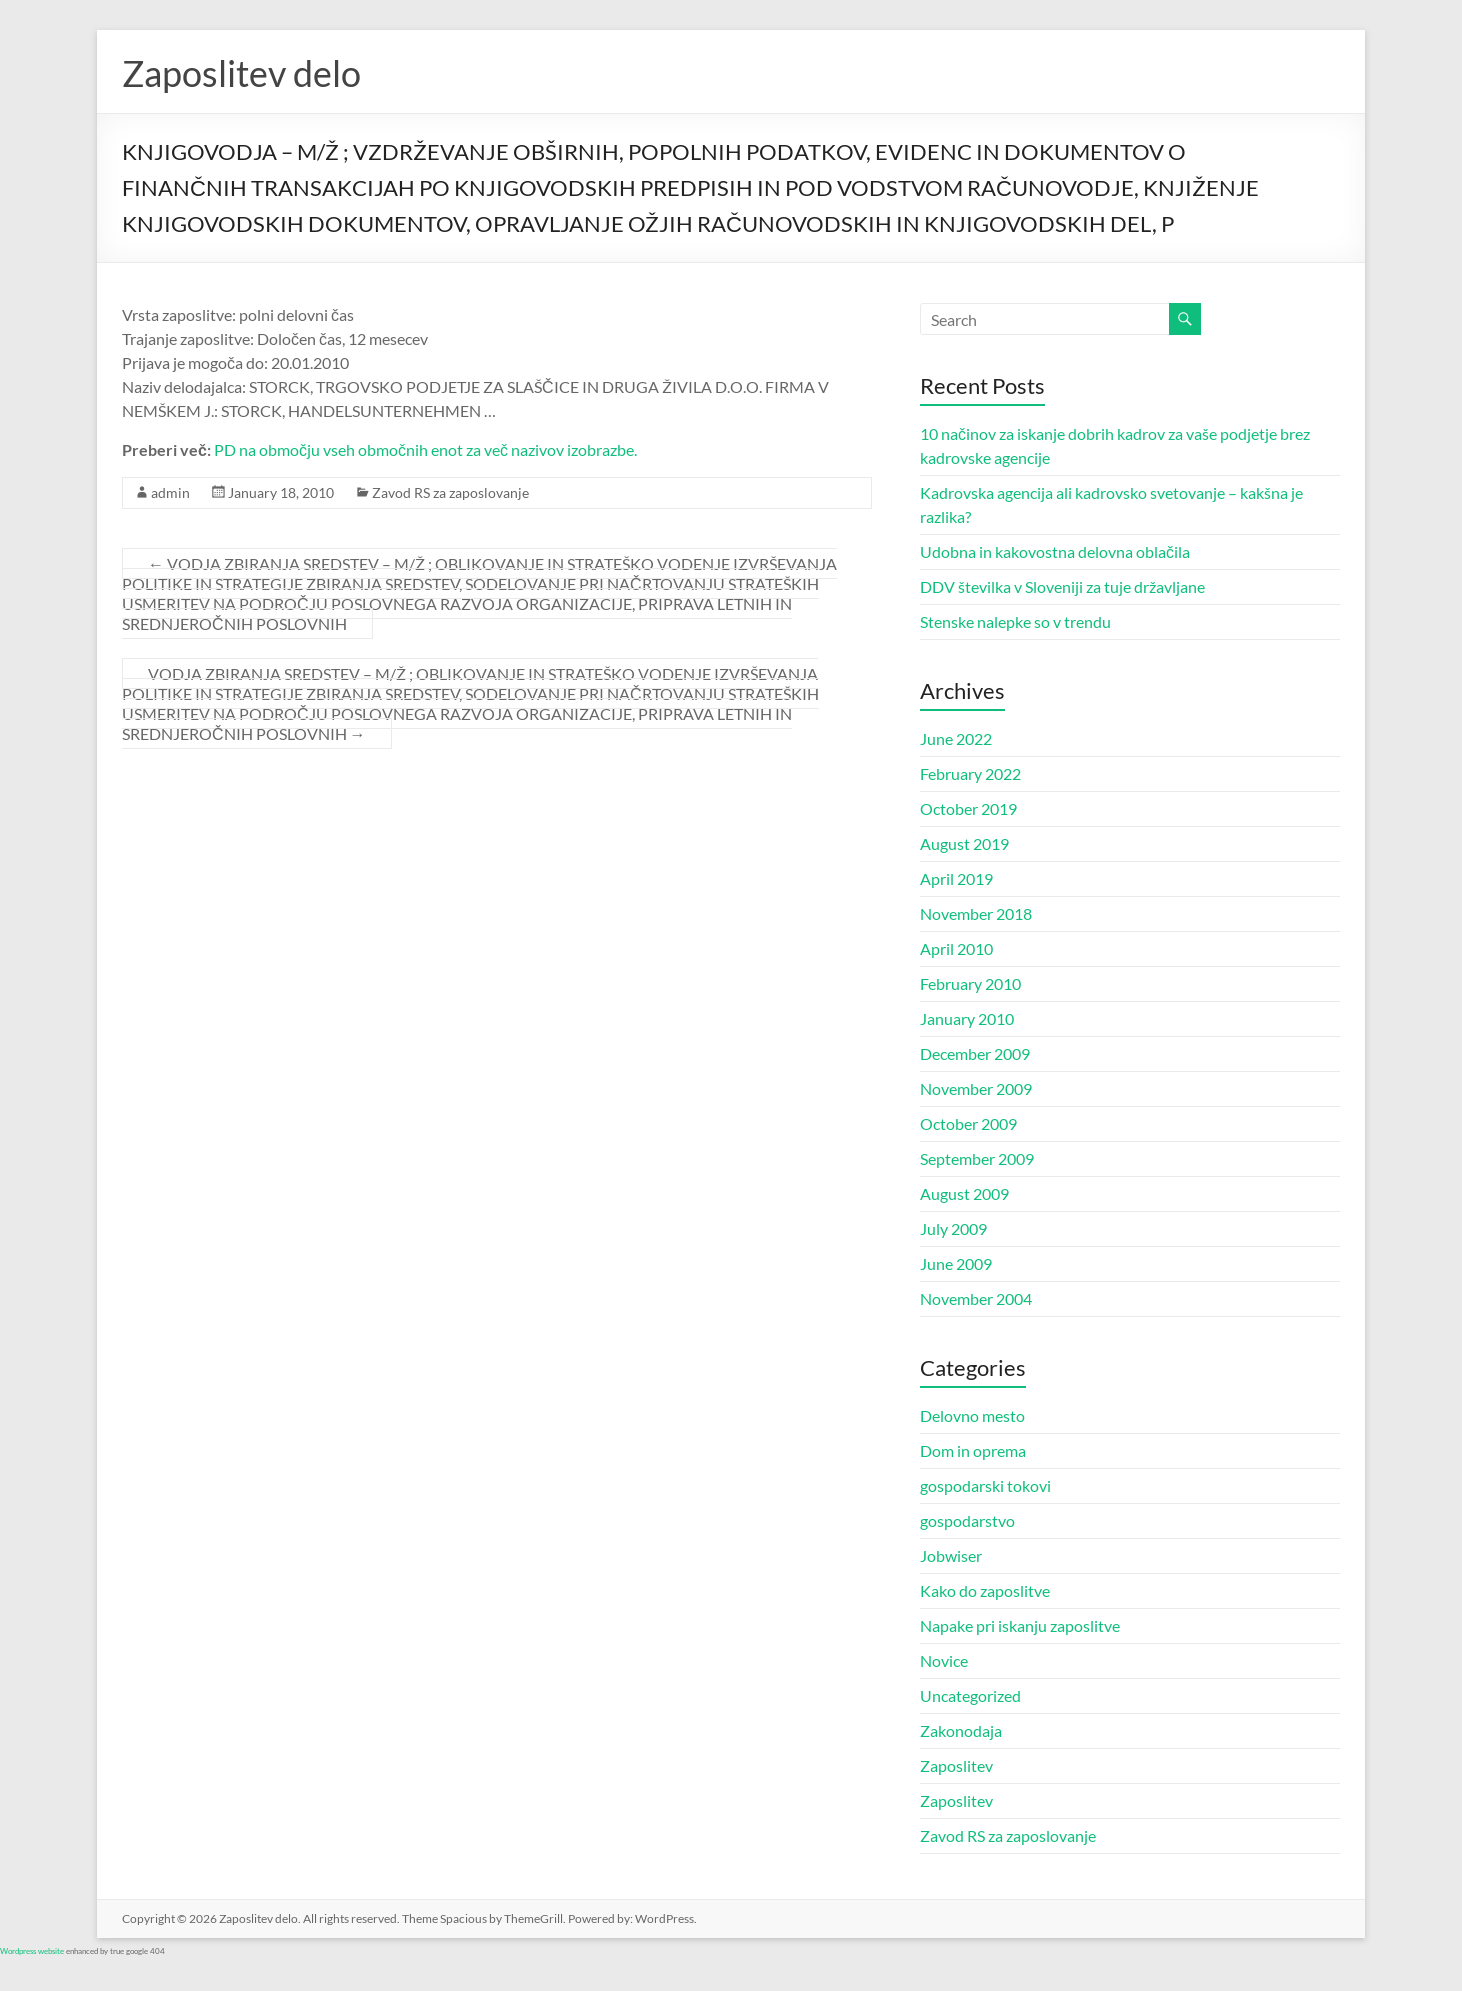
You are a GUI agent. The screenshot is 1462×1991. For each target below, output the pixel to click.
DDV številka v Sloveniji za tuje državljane (1062, 586)
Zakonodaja (961, 1730)
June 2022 (956, 738)
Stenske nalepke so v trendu (1015, 621)
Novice (944, 1660)
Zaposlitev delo (241, 73)
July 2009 (953, 1228)
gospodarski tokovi (985, 1485)
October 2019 (968, 808)
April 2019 (956, 878)
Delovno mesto (972, 1415)
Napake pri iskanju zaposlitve (1020, 1625)
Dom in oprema (973, 1450)
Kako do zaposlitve (985, 1590)
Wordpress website (32, 1951)
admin (170, 492)
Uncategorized (970, 1695)
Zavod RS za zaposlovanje (450, 492)
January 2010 (967, 1018)
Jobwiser (951, 1555)
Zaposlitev (956, 1765)
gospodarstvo (967, 1520)
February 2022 (970, 773)
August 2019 (964, 843)
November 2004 (976, 1298)
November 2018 (976, 913)
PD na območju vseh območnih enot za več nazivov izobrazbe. (425, 449)
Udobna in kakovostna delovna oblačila (1055, 551)
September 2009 (977, 1158)
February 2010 (970, 983)
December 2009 (975, 1053)
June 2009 (956, 1263)
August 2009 (964, 1193)
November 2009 (976, 1088)
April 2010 (956, 948)
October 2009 (968, 1123)
